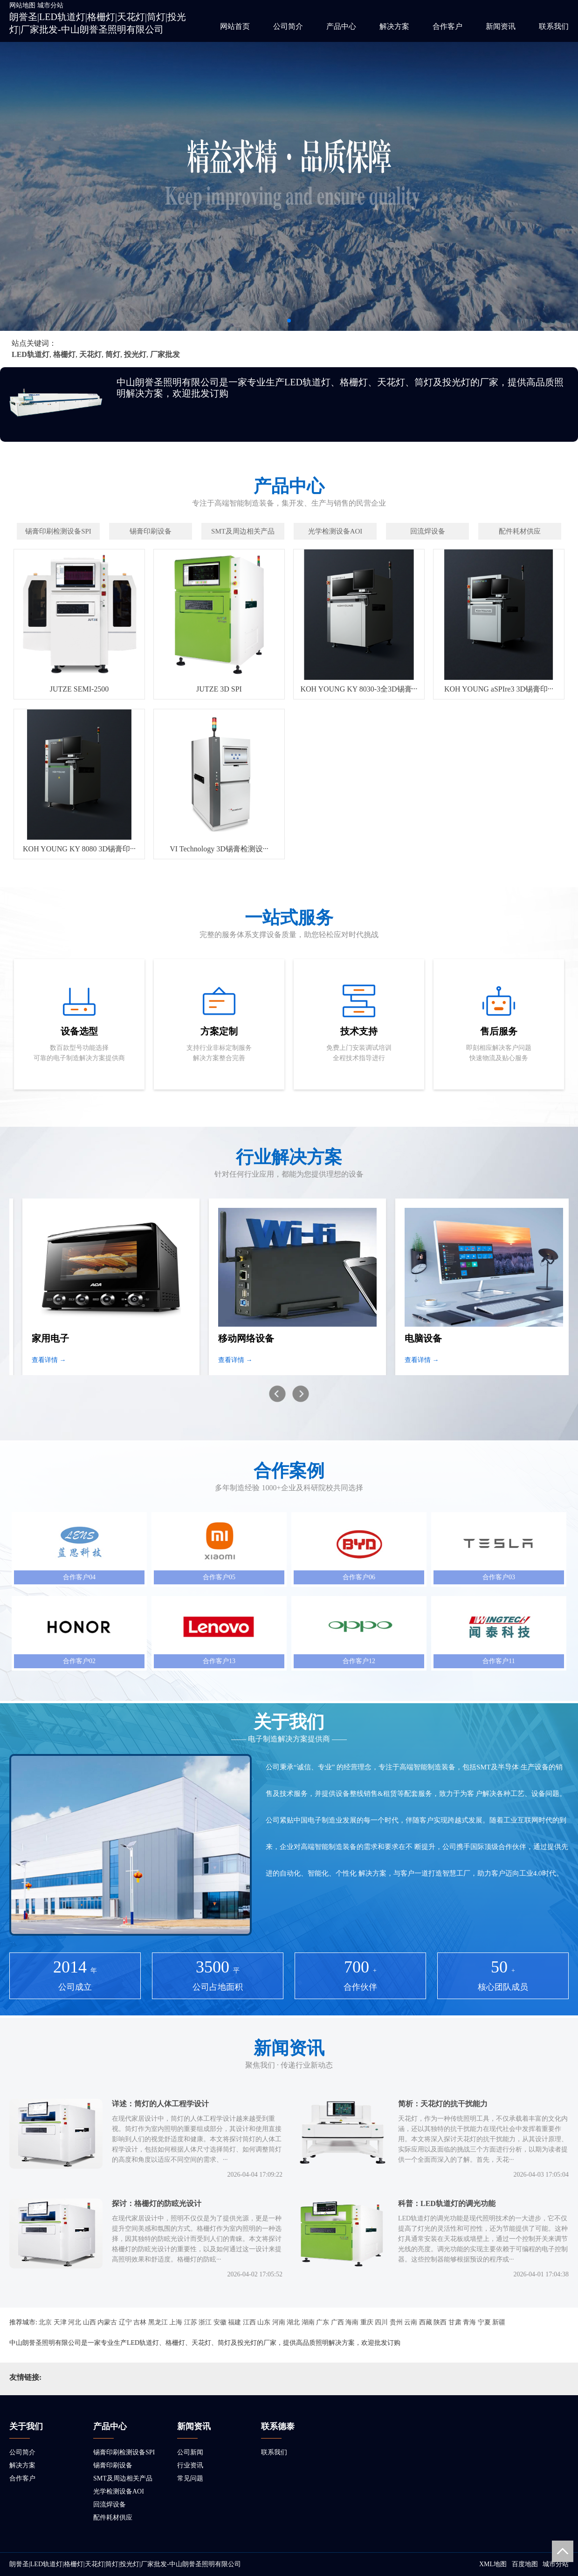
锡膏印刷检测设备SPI (124, 2452)
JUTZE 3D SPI (219, 689)
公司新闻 (190, 2452)
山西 (89, 2322)
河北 (74, 2322)
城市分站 (50, 5)
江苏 (190, 2322)
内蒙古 (107, 2322)
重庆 (366, 2322)
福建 (234, 2322)
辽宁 (125, 2322)
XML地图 (493, 2564)
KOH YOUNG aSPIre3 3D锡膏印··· (498, 689)
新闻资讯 (501, 26)
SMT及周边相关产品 (122, 2478)
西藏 (425, 2322)
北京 (45, 2322)
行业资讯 (190, 2465)
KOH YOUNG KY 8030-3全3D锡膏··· (358, 689)
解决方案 (394, 26)
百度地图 (525, 2564)
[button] (289, 320)
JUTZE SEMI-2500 (79, 689)
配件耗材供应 (112, 2517)
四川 (381, 2322)
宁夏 (484, 2322)
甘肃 (454, 2322)
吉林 (139, 2322)
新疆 (498, 2322)
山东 (263, 2322)
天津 (60, 2322)
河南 (278, 2322)
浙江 (205, 2322)
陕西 (440, 2322)
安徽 (220, 2322)
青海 (469, 2322)
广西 (337, 2322)
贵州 (396, 2322)
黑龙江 (158, 2322)
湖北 (293, 2322)
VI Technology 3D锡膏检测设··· (219, 849)
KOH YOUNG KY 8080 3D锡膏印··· (79, 849)
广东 (322, 2322)
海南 (351, 2322)
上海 (175, 2322)
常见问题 (190, 2478)
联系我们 (554, 26)
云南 (410, 2322)
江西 (249, 2322)
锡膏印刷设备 (112, 2465)
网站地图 (22, 5)
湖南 (308, 2322)
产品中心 (341, 26)
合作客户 (447, 26)
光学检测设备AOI (118, 2491)
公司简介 (288, 26)
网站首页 (235, 26)
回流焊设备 (109, 2504)
